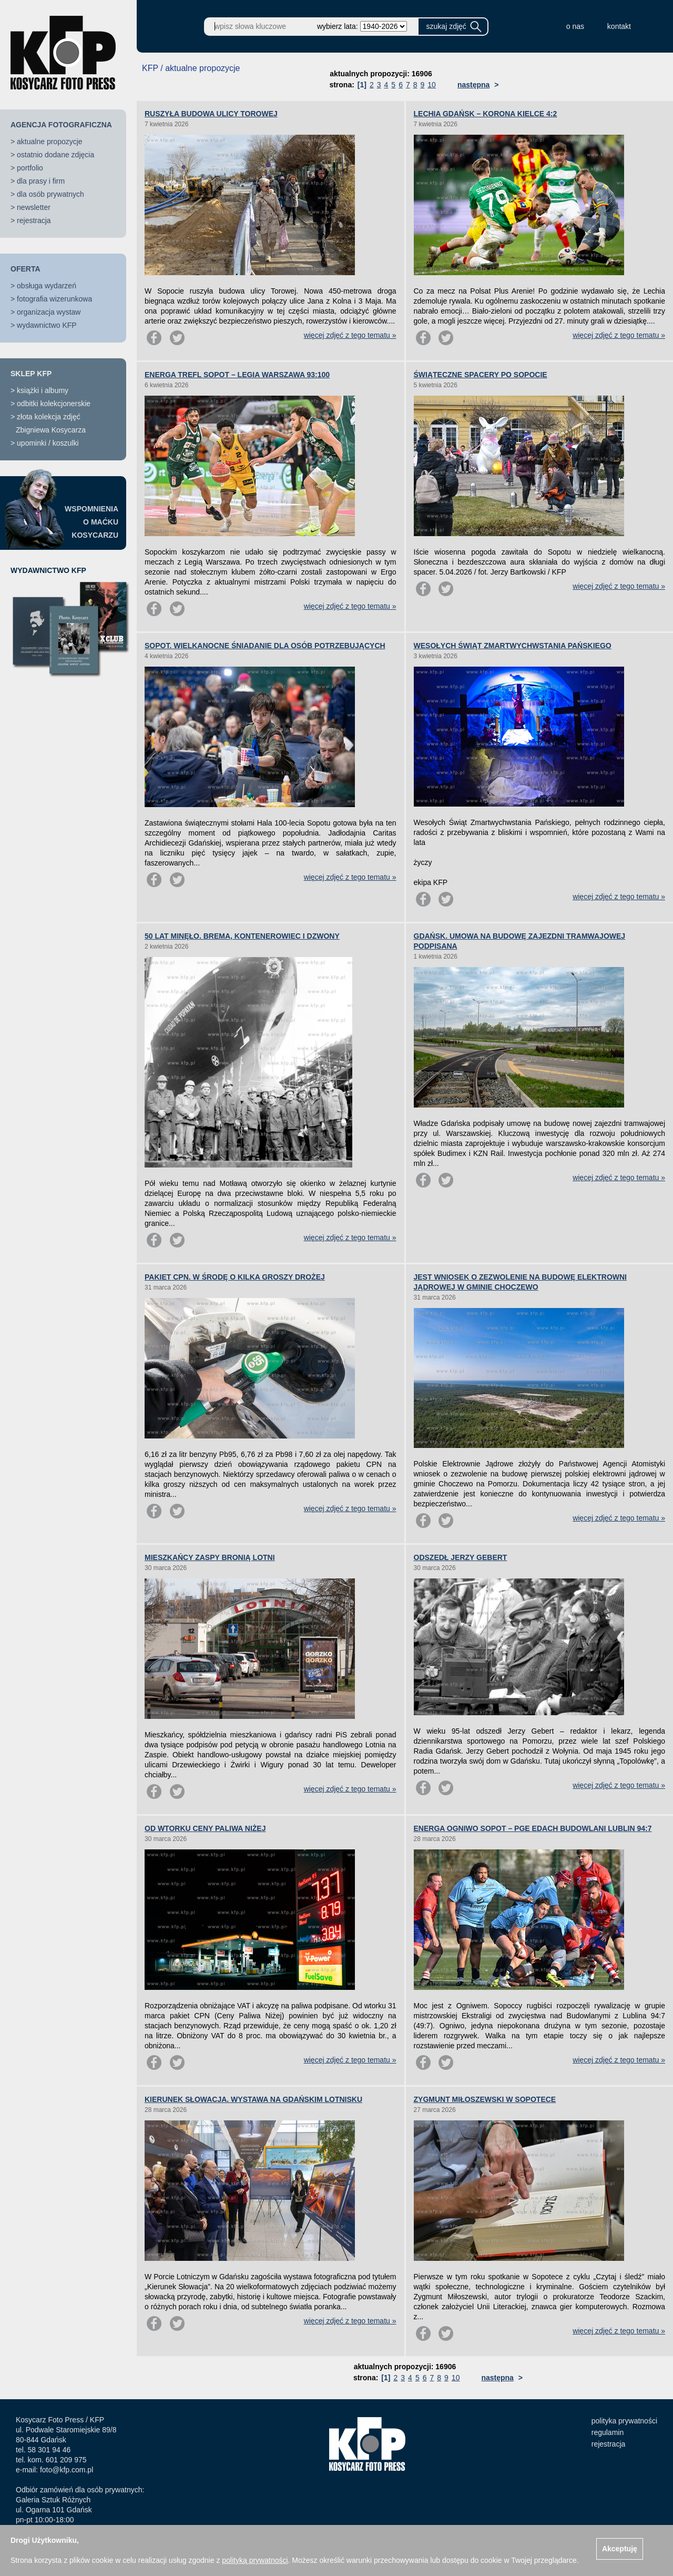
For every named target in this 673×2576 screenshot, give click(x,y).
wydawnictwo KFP (47, 325)
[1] (362, 84)
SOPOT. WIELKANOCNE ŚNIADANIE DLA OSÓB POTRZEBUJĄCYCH (265, 645)
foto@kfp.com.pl (66, 2470)
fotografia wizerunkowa (54, 299)
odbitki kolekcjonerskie (53, 403)
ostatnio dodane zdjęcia (55, 154)
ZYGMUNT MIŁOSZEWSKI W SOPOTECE (485, 2099)
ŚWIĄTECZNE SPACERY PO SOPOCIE (480, 374)
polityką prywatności (255, 2560)
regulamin (608, 2432)
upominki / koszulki (48, 443)
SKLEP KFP (31, 373)
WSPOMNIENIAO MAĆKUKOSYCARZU (91, 522)
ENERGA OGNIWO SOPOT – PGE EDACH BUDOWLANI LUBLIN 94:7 (533, 1828)
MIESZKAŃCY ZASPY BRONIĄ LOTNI (210, 1557)
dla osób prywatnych (50, 194)
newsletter (33, 207)
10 (431, 84)
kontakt (619, 26)
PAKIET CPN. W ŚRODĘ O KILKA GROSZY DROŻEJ (235, 1277)
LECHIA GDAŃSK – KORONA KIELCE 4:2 (485, 113)
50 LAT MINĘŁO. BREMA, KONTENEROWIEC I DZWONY (242, 936)
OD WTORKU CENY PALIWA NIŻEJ (205, 1828)
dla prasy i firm (41, 181)
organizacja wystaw (48, 312)
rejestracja (34, 220)
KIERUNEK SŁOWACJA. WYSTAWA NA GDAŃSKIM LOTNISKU (253, 2099)
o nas (575, 26)
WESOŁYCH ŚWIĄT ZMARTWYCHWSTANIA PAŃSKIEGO (512, 645)
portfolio (30, 168)
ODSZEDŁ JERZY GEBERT (460, 1557)
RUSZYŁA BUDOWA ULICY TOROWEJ (211, 113)
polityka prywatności (624, 2421)
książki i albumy (42, 390)
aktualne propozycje (50, 141)
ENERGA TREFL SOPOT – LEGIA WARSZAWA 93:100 (237, 374)
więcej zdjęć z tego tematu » (350, 335)
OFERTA (25, 269)
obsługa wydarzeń (46, 285)
